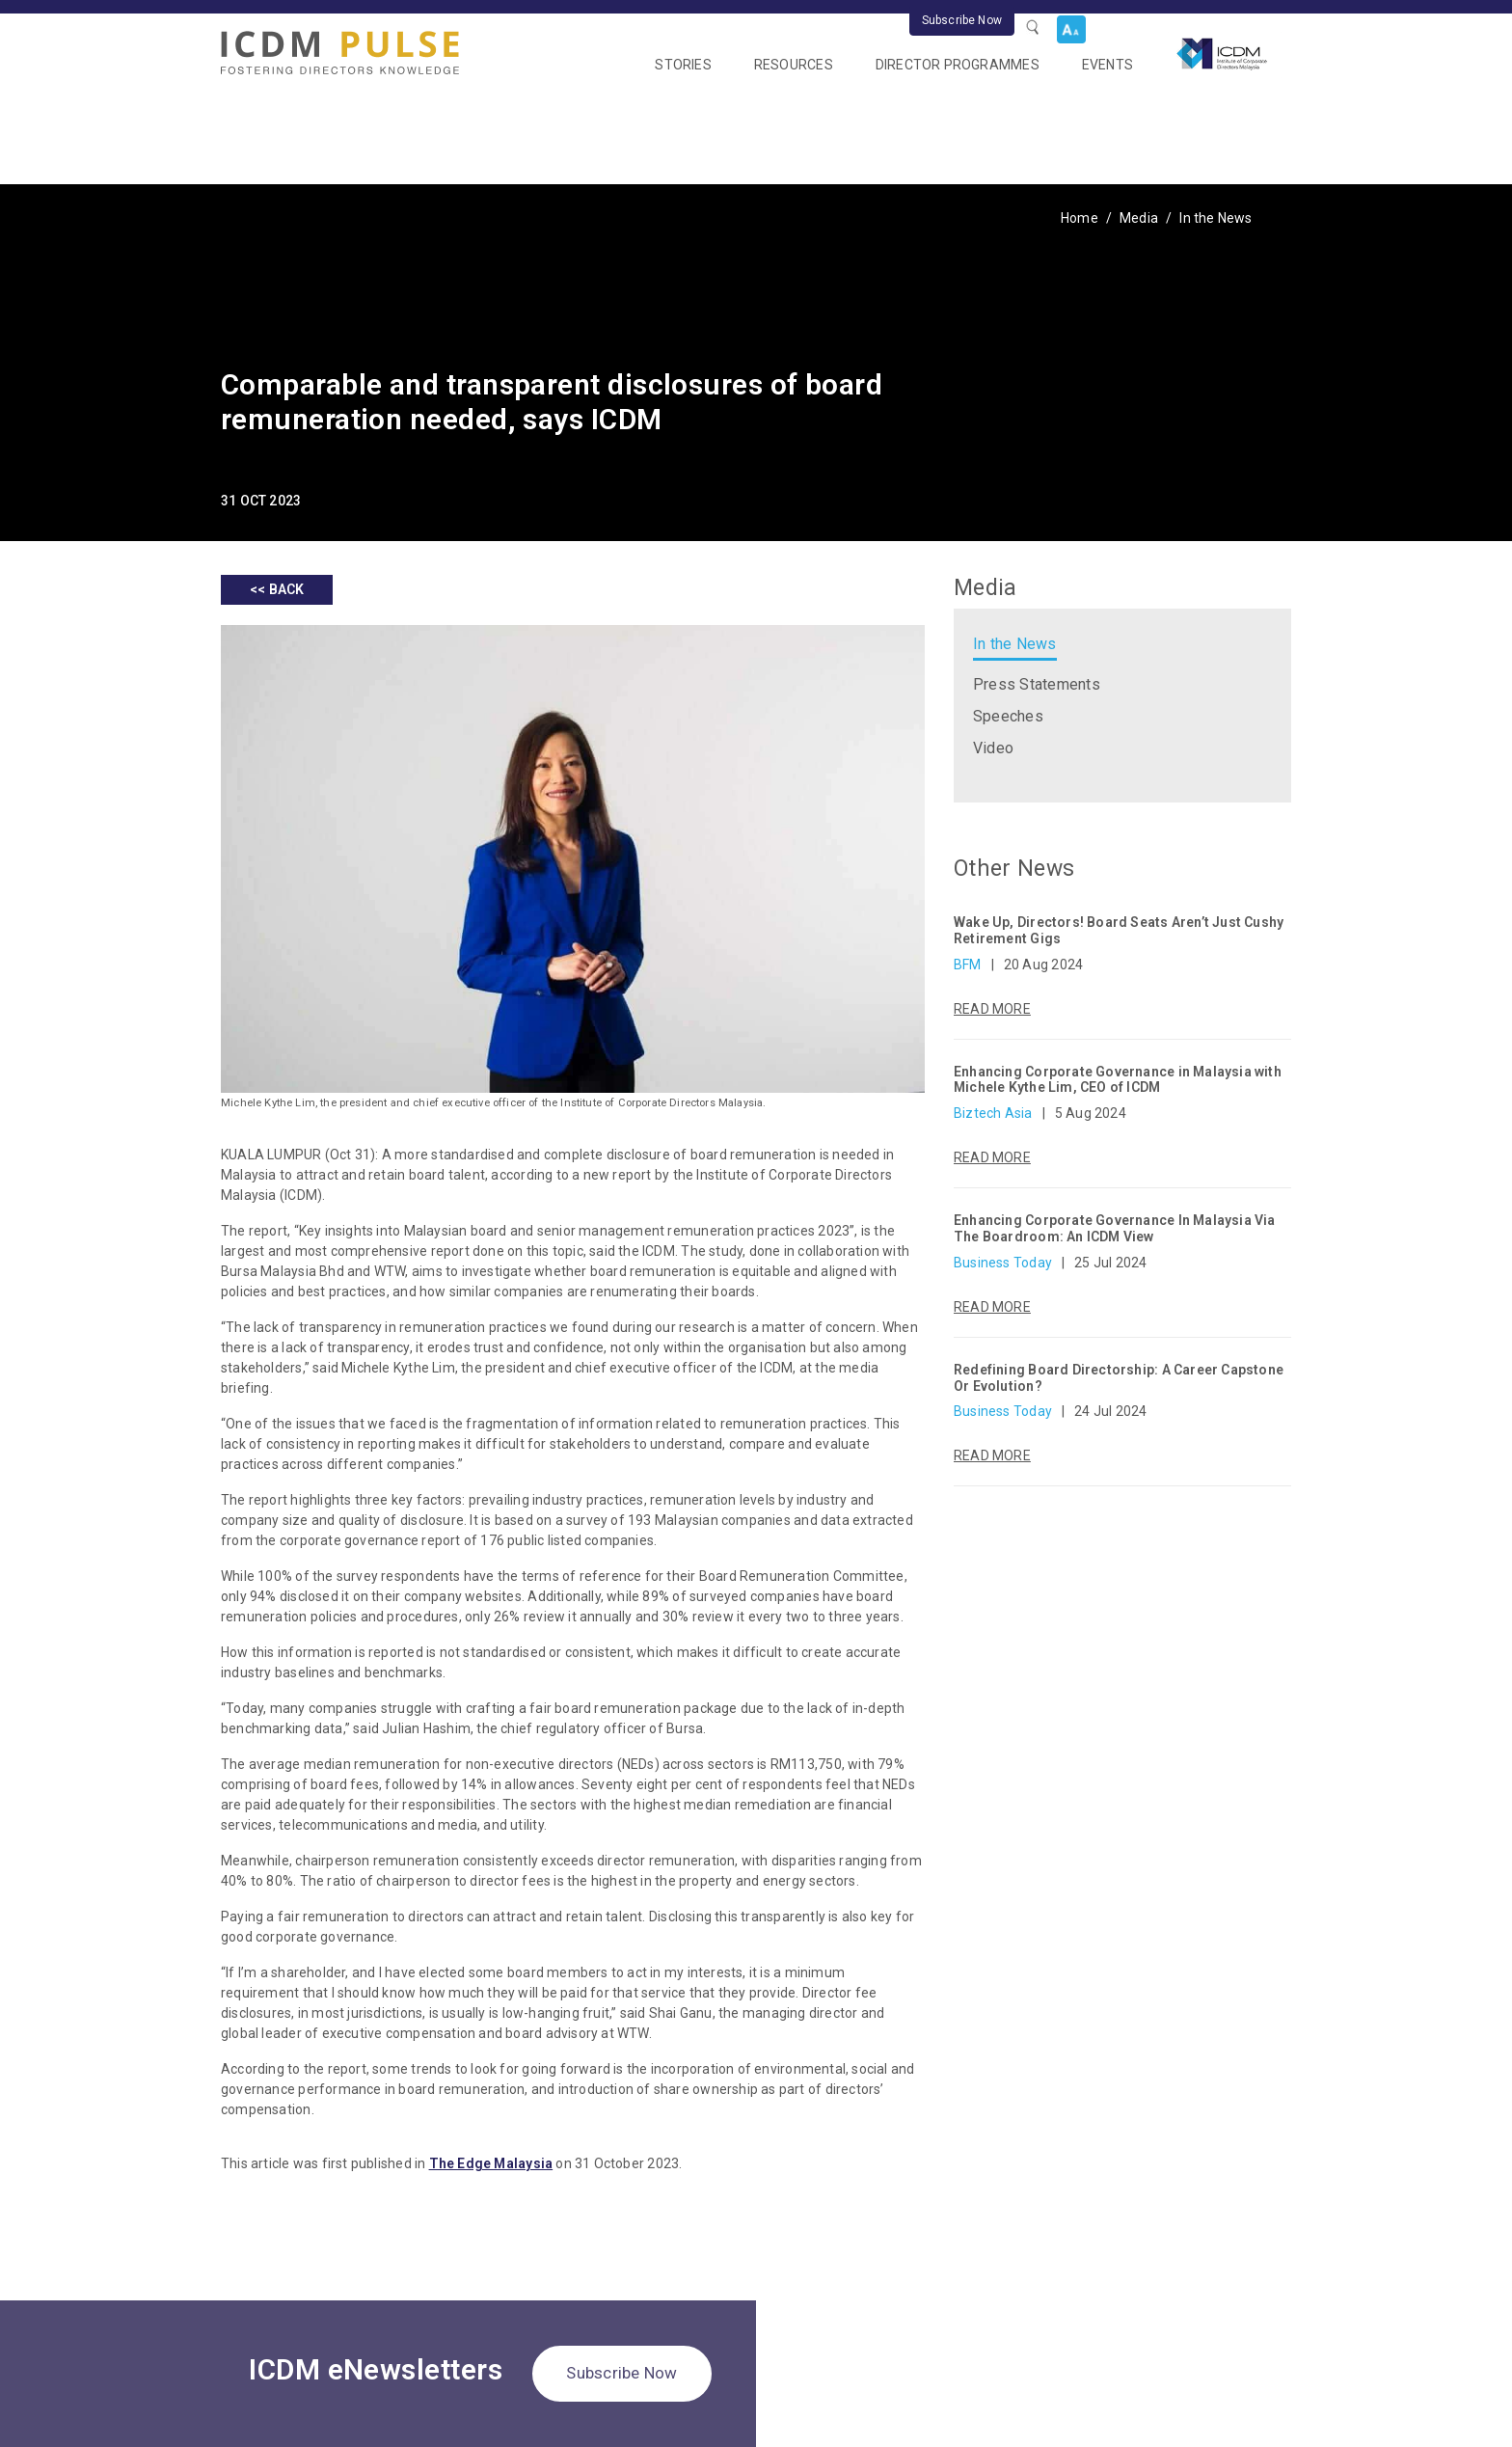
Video (993, 748)
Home (1079, 218)
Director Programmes (958, 64)
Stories (683, 64)
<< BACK (277, 589)
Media (1139, 218)
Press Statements (1036, 684)
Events (1107, 64)
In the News (1215, 218)
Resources (793, 64)
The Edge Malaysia (491, 2163)
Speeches (1008, 716)
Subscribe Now (962, 20)
